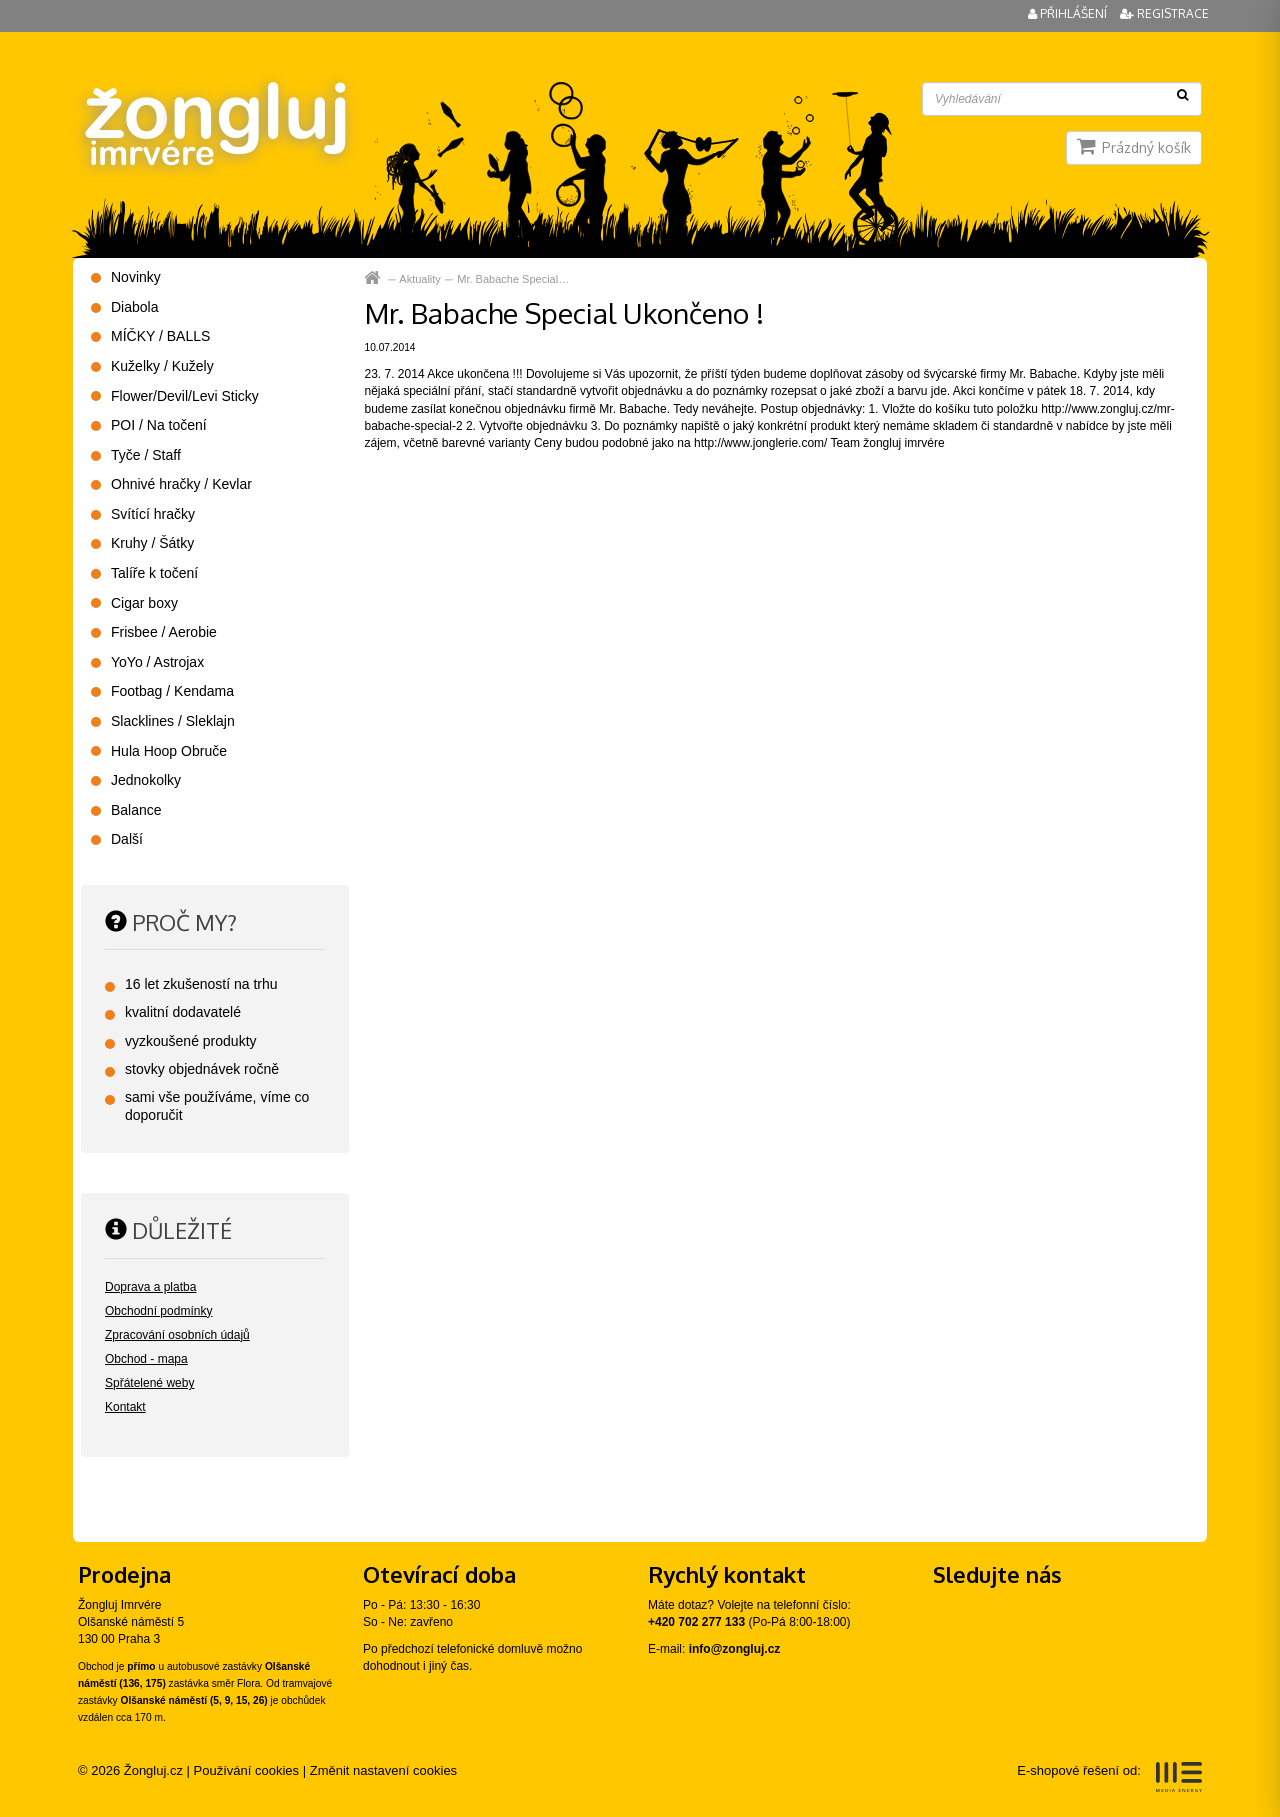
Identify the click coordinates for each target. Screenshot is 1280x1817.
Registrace (1164, 13)
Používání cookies (247, 1770)
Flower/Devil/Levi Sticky (185, 396)
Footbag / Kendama (172, 691)
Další (127, 839)
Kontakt (125, 1407)
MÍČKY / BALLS (160, 336)
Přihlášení (1069, 13)
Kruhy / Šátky (152, 543)
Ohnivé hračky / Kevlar (181, 484)
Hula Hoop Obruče (169, 751)
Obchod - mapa (146, 1359)
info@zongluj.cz (735, 1649)
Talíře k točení (154, 573)
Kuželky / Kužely (162, 366)
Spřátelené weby (149, 1383)
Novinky (136, 277)
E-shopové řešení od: (1109, 1777)
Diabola (134, 307)
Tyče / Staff (146, 455)
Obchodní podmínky (158, 1311)
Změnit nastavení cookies (383, 1770)
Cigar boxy (144, 603)
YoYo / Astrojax (157, 662)
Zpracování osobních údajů (177, 1335)
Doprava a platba (150, 1287)
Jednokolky (146, 780)
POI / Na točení (159, 425)
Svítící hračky (153, 514)
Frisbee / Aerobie (164, 632)
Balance (136, 810)
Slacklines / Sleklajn (173, 721)
